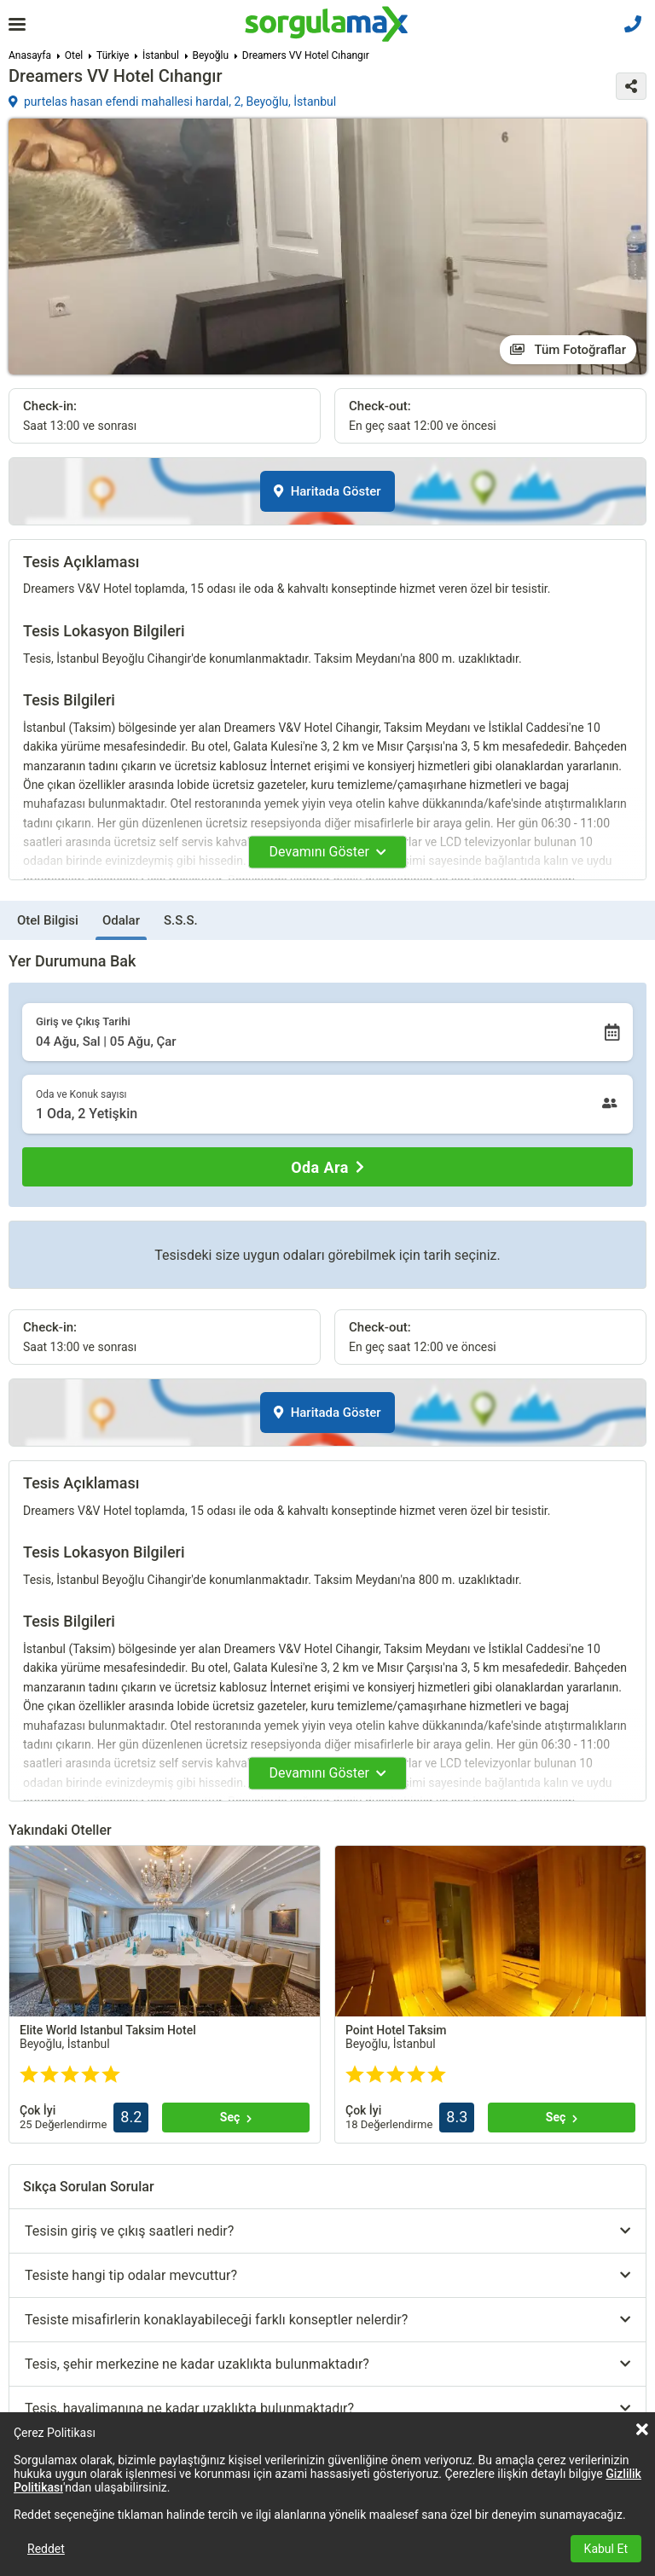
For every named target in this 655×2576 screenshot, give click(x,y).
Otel (74, 55)
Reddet (46, 2549)
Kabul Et (606, 2549)
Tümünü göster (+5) (116, 2255)
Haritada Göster (327, 491)
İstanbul (160, 55)
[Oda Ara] (327, 1166)
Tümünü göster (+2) (116, 2061)
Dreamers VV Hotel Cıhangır (305, 55)
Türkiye (112, 55)
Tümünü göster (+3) (431, 2061)
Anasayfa (30, 55)
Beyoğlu (211, 55)
